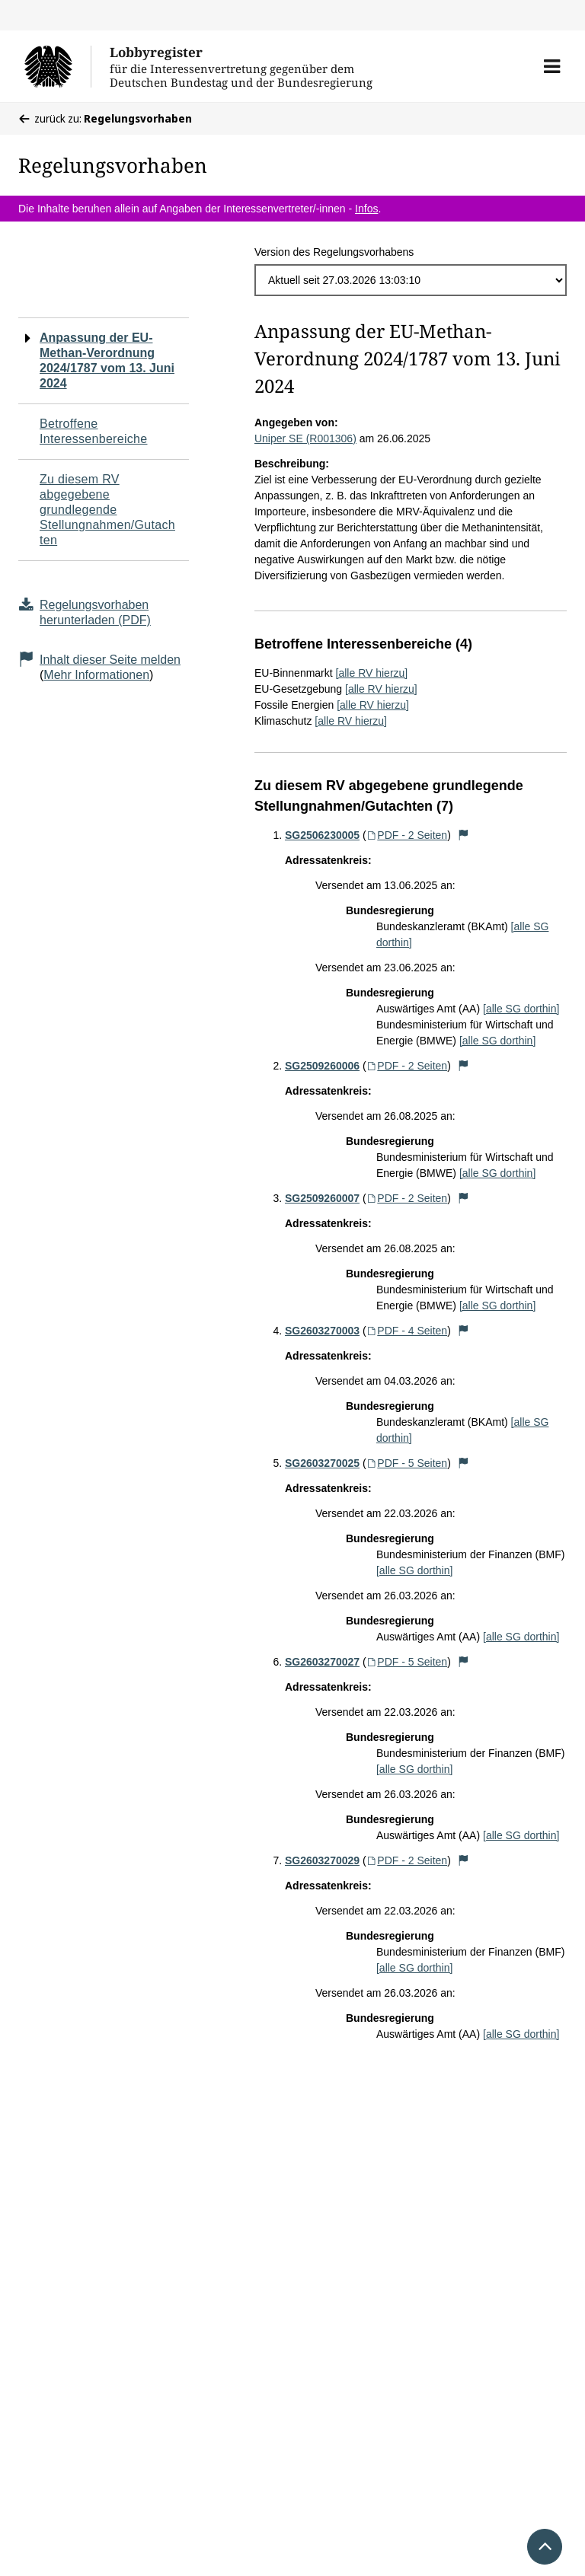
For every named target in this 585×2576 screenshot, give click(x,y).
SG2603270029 (322, 1860)
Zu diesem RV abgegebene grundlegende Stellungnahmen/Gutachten (107, 510)
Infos (366, 208)
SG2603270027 (322, 1662)
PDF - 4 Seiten (407, 1331)
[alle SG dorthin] (521, 1009)
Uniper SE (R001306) (305, 438)
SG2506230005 (322, 835)
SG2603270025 (322, 1463)
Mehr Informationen (96, 674)
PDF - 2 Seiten (407, 835)
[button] (552, 66)
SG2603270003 (322, 1331)
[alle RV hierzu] (372, 673)
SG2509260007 (322, 1198)
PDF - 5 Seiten (407, 1463)
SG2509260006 (322, 1066)
